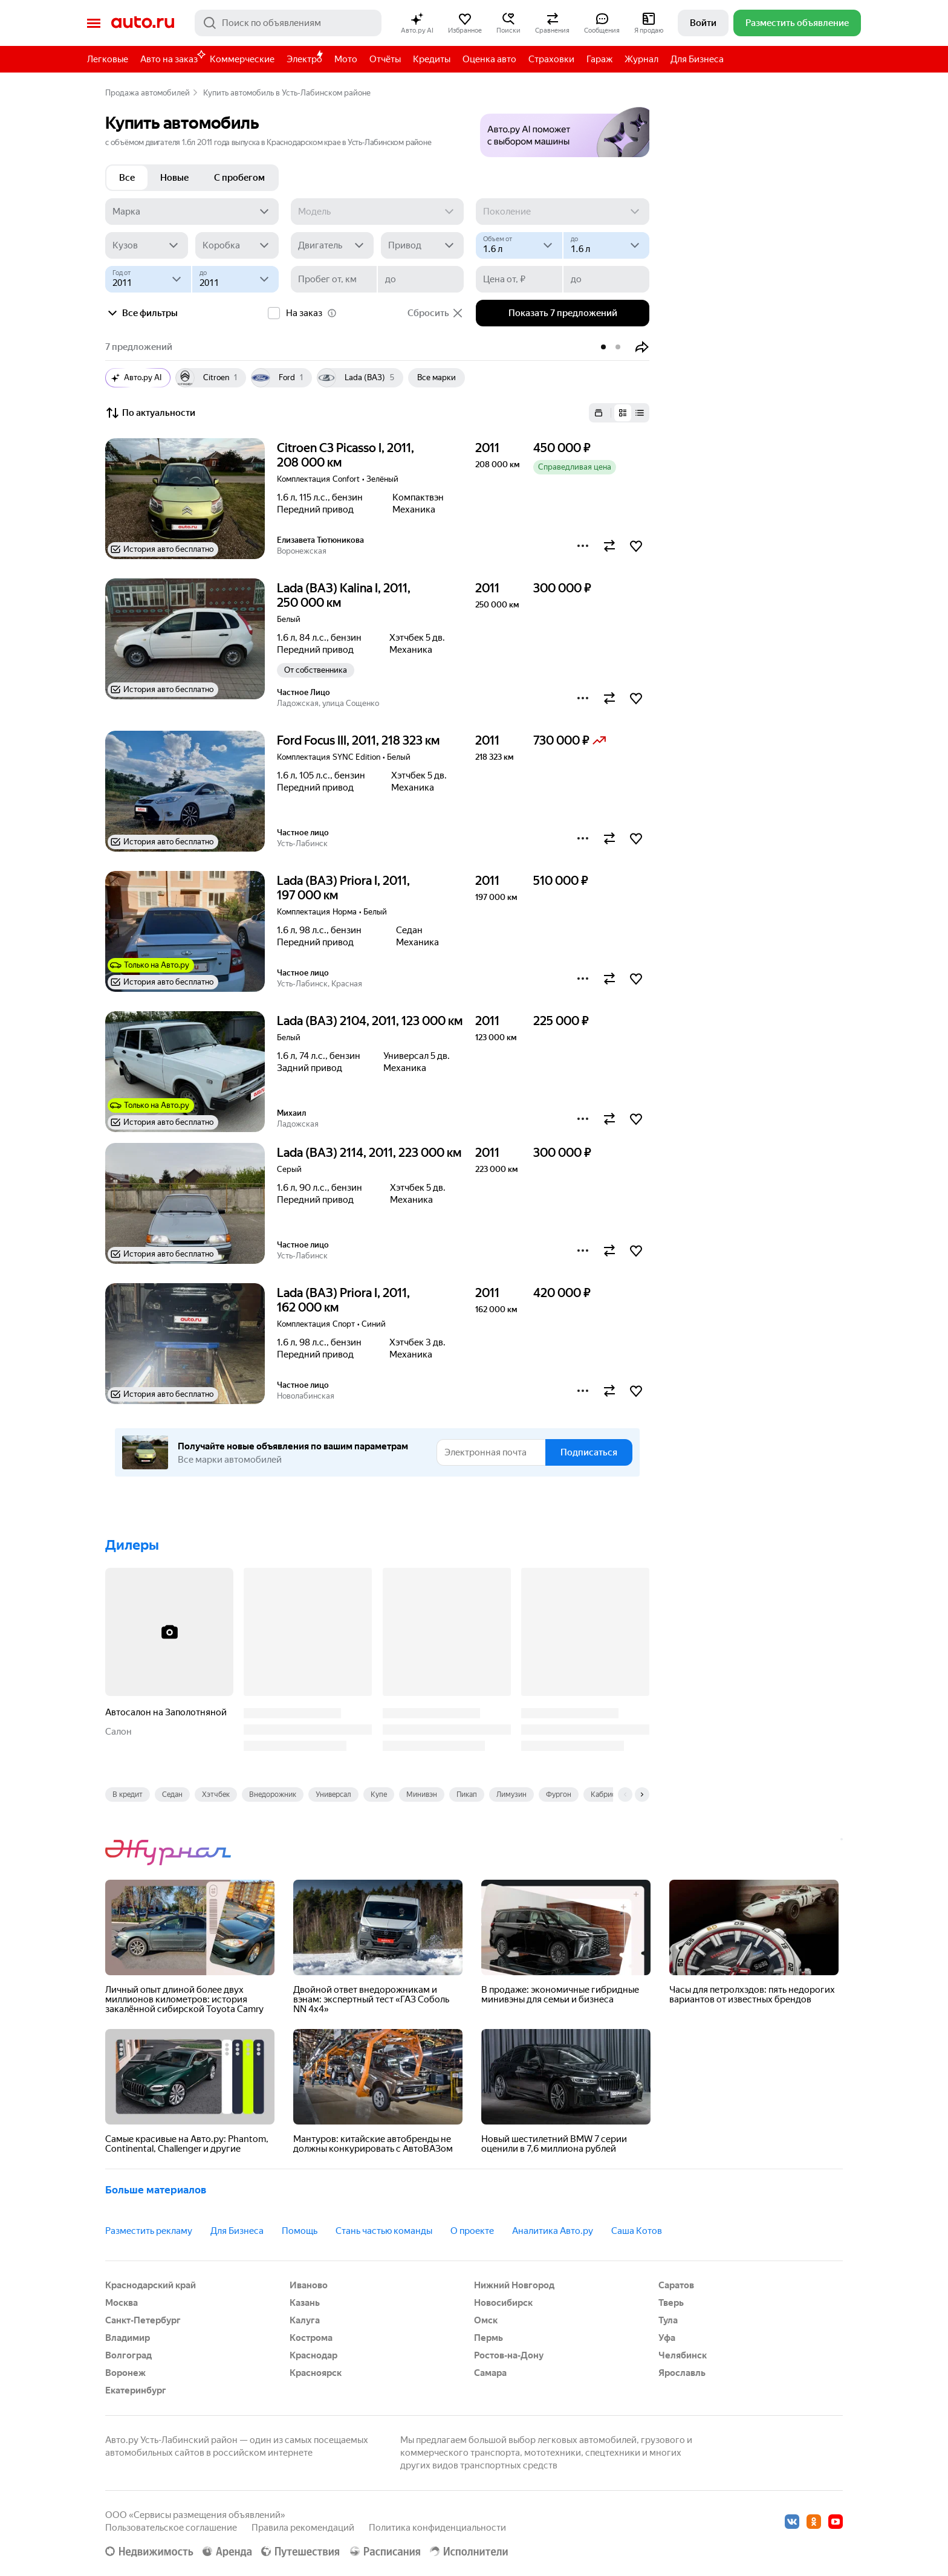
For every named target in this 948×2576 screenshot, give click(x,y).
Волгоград (128, 2355)
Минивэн (421, 1794)
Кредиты (431, 59)
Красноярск (316, 2372)
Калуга (305, 2320)
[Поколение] (562, 211)
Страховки (551, 59)
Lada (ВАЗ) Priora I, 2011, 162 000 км (343, 1300)
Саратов (676, 2285)
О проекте (472, 2230)
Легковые (107, 59)
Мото (345, 59)
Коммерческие (242, 59)
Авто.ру (142, 23)
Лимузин (511, 1794)
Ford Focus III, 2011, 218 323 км (358, 740)
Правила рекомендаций (303, 2527)
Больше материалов (155, 2190)
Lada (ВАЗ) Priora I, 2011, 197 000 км (343, 887)
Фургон (558, 1794)
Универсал (333, 1794)
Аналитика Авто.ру (552, 2230)
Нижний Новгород (514, 2285)
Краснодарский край (150, 2285)
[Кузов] (146, 245)
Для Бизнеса (697, 59)
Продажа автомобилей (147, 92)
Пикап (466, 1794)
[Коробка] (236, 245)
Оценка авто (489, 59)
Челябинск (682, 2355)
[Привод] (422, 245)
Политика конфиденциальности (437, 2527)
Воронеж (125, 2372)
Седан (172, 1794)
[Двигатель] (332, 245)
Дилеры (132, 1545)
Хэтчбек (216, 1794)
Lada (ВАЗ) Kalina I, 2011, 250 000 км (344, 595)
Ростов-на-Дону (509, 2355)
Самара (490, 2372)
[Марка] (192, 211)
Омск (486, 2320)
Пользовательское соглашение (171, 2527)
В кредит (127, 1794)
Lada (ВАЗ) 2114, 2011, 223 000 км (369, 1152)
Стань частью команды (384, 2230)
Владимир (127, 2337)
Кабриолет (609, 1794)
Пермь (488, 2337)
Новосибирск (503, 2302)
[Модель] (377, 211)
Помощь (299, 2230)
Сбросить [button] (435, 313)
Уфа (666, 2337)
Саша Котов (636, 2230)
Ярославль (682, 2372)
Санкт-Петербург (143, 2320)
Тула (668, 2320)
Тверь (671, 2302)
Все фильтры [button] (141, 313)
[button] (417, 22)
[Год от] (148, 279)
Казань (305, 2302)
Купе (379, 1794)
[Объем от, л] (519, 245)
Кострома (311, 2337)
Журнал (641, 59)
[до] (606, 245)
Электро (304, 59)
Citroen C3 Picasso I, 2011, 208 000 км (345, 455)
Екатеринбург (135, 2390)
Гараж (599, 59)
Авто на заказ (172, 57)
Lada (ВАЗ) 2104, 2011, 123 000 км (370, 1021)
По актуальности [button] (150, 413)
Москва (121, 2302)
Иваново (309, 2285)
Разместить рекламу (148, 2230)
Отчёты (385, 59)
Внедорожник (272, 1794)
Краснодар (313, 2355)
